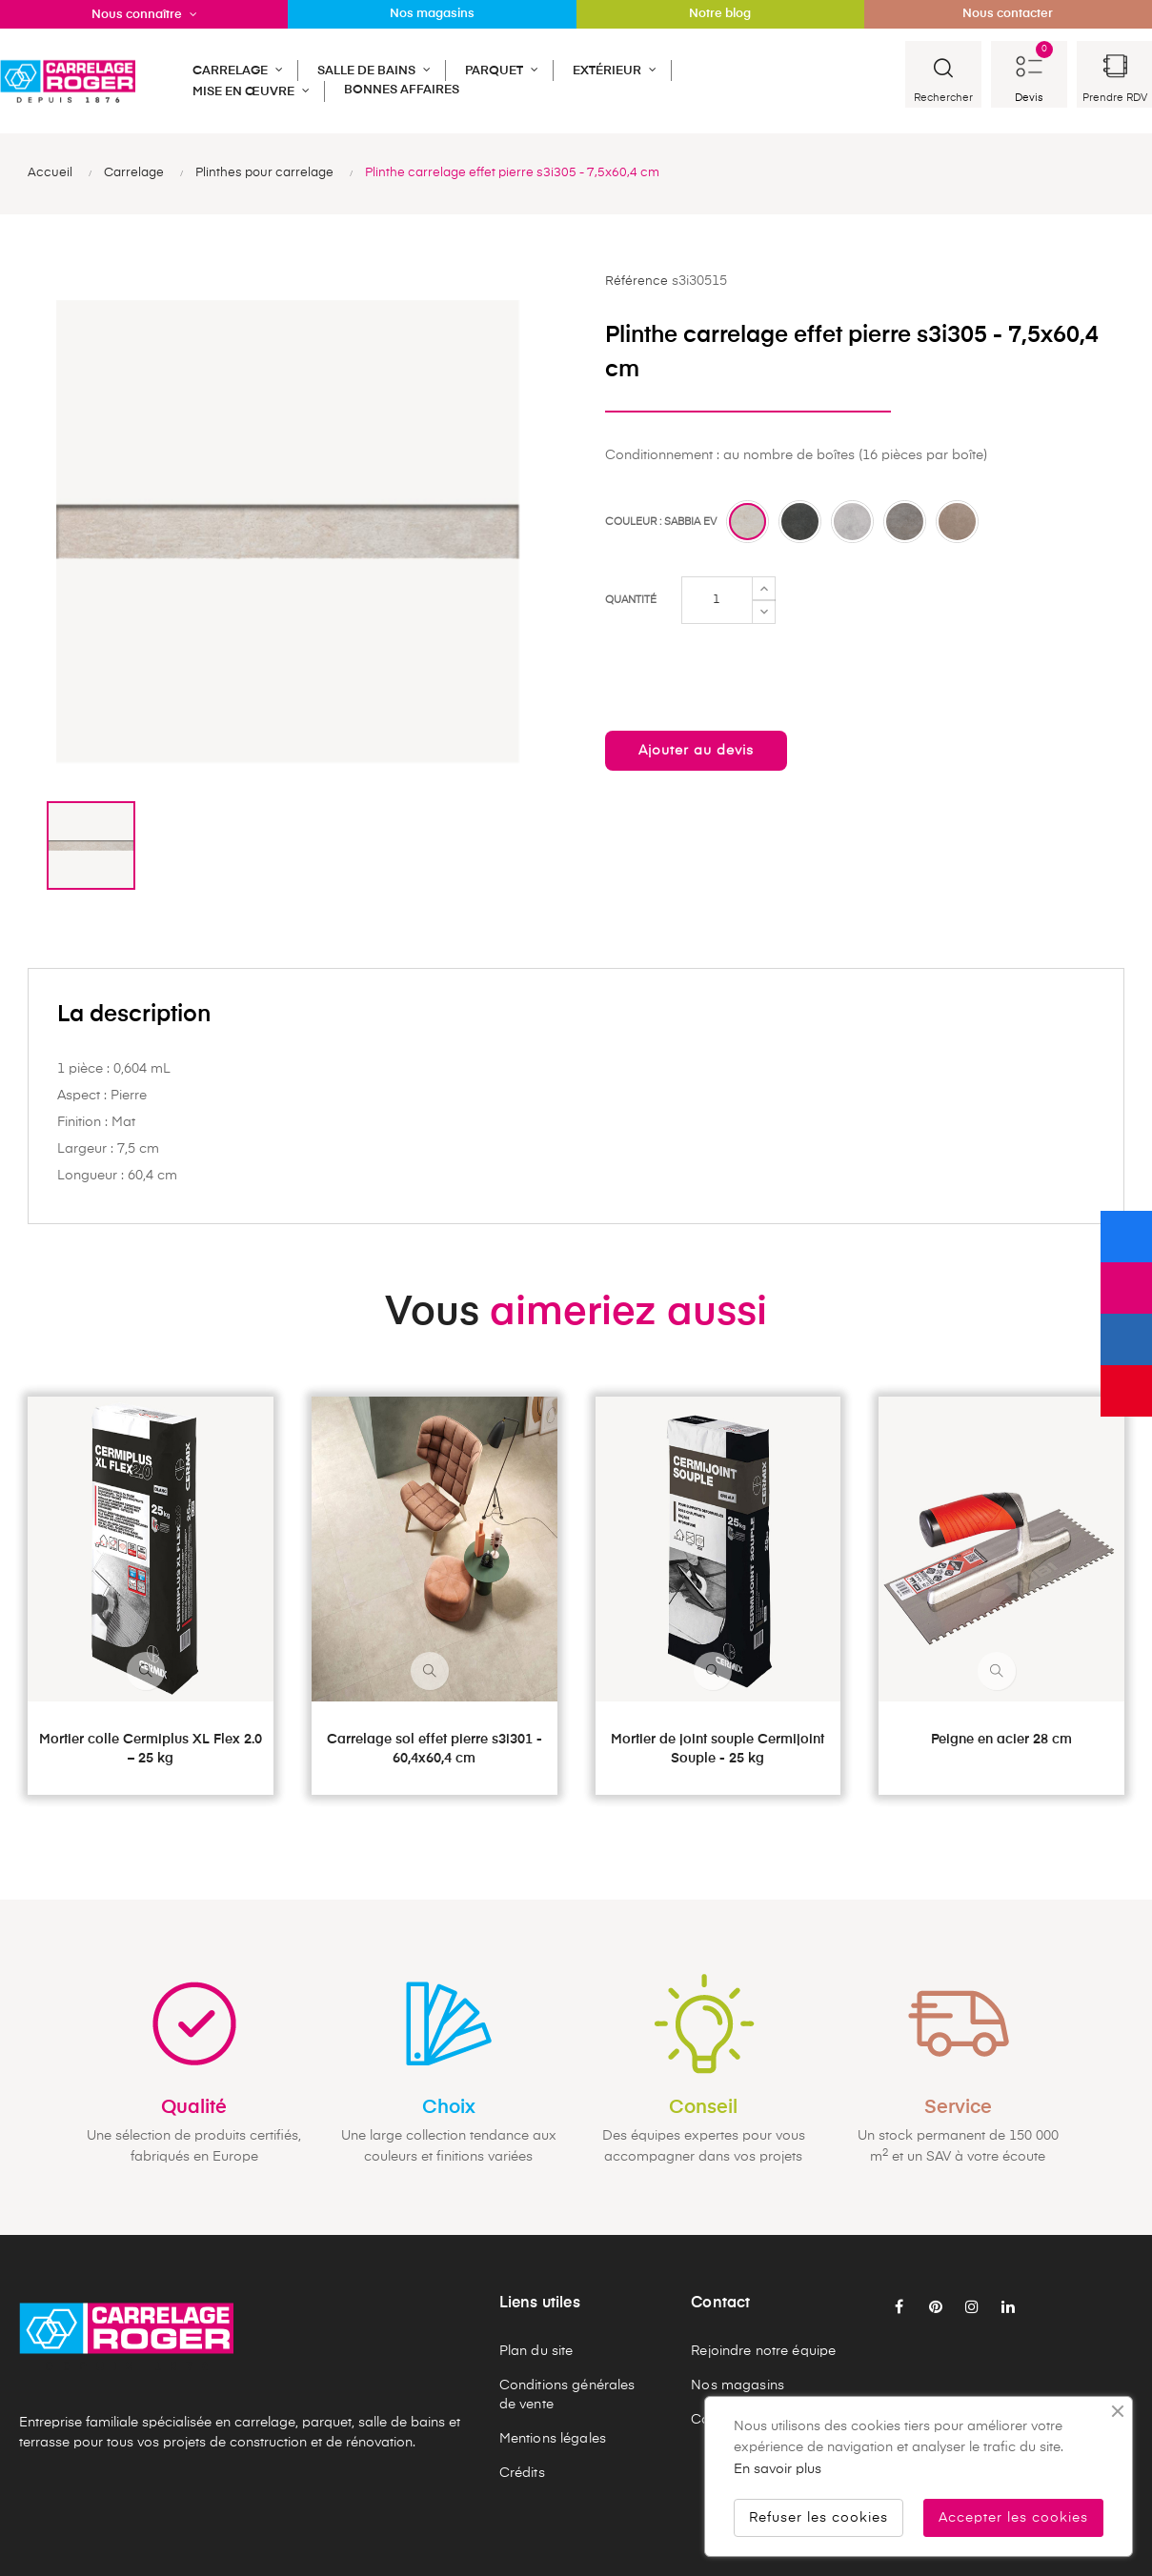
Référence (636, 281)
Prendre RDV (1114, 97)
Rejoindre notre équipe (763, 2351)
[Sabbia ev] (747, 521)
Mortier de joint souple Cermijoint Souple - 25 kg (717, 1749)
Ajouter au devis (696, 750)
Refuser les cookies (818, 2518)
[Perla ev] (852, 521)
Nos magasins (737, 2385)
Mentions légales (552, 2438)
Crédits (522, 2473)
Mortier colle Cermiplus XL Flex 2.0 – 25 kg (150, 1749)
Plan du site (536, 2351)
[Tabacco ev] (957, 521)
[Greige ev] (904, 521)
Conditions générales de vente (567, 2395)
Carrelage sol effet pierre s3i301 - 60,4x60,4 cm (434, 1749)
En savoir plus (777, 2469)
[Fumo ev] (799, 521)
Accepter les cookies (1013, 2518)
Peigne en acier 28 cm (1001, 1739)
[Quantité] (717, 600)
